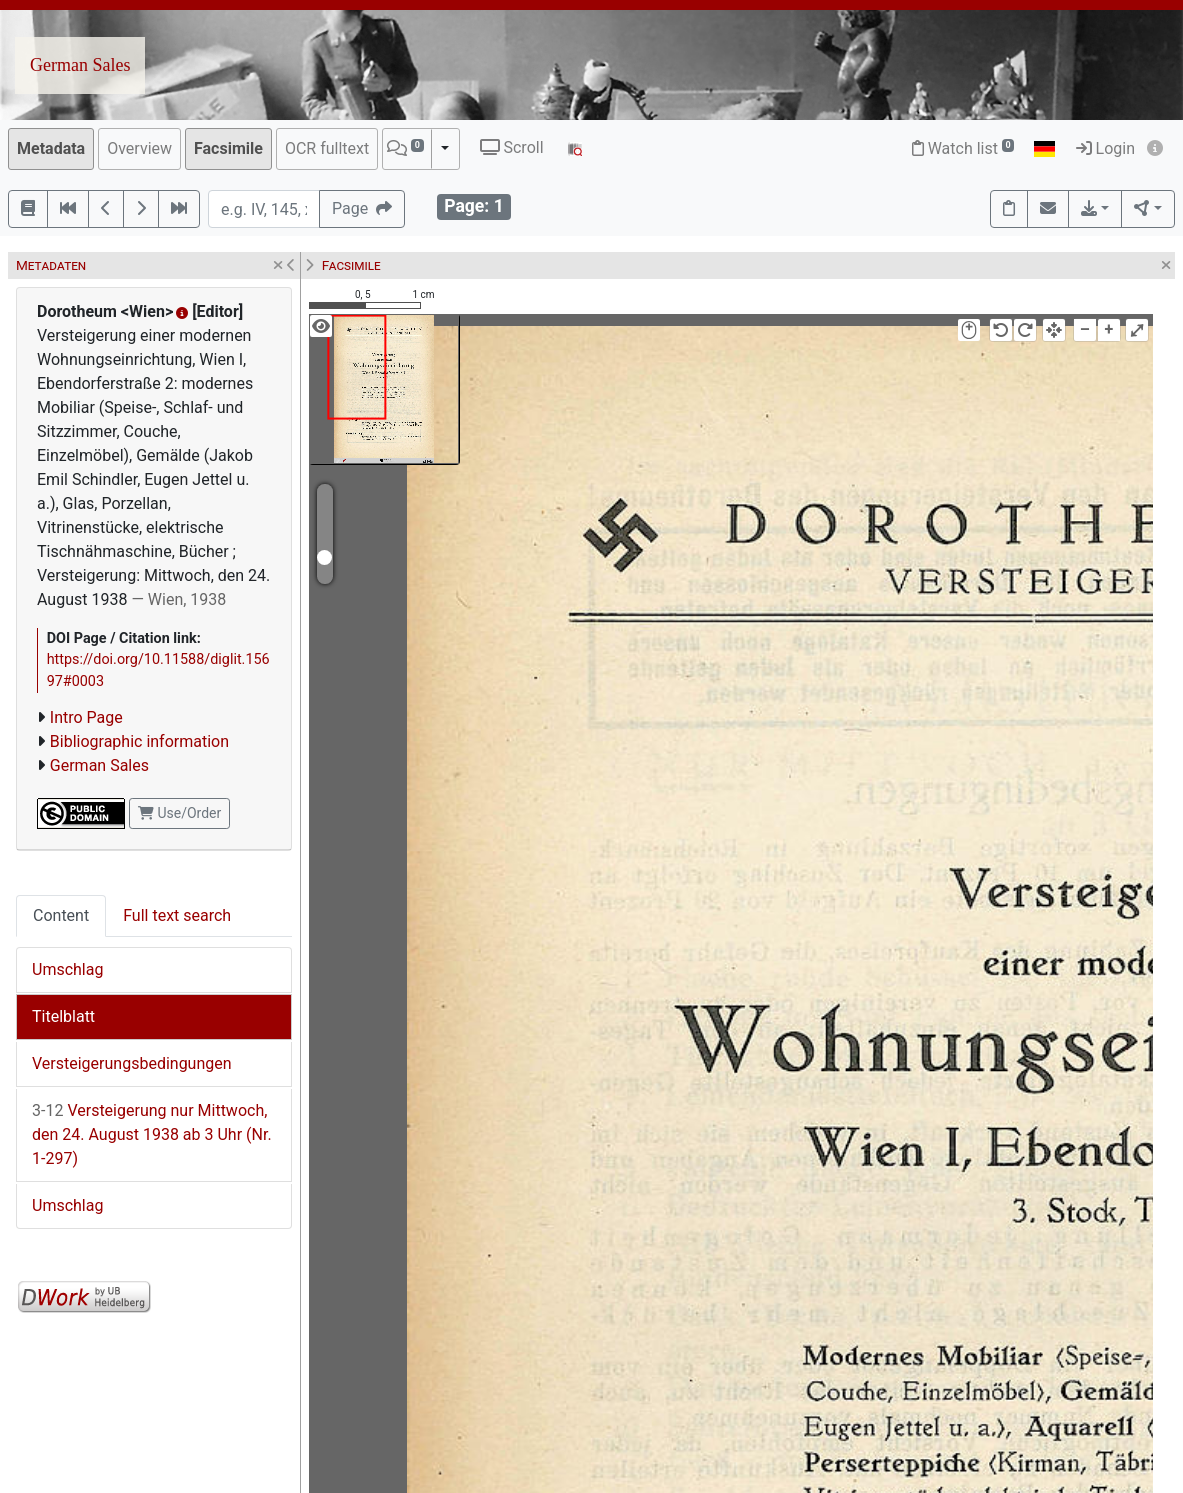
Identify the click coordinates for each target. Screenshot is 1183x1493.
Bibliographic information (139, 741)
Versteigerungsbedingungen (132, 1063)
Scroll (512, 147)
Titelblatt (63, 1016)
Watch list (963, 148)
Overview (139, 148)
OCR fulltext (327, 148)
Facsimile (228, 148)
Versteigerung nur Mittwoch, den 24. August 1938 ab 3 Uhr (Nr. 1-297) (152, 1134)
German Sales (80, 65)
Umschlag (67, 969)
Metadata (51, 148)
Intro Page (86, 717)
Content (61, 915)
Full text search (177, 915)
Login (1105, 148)
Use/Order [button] (179, 813)
